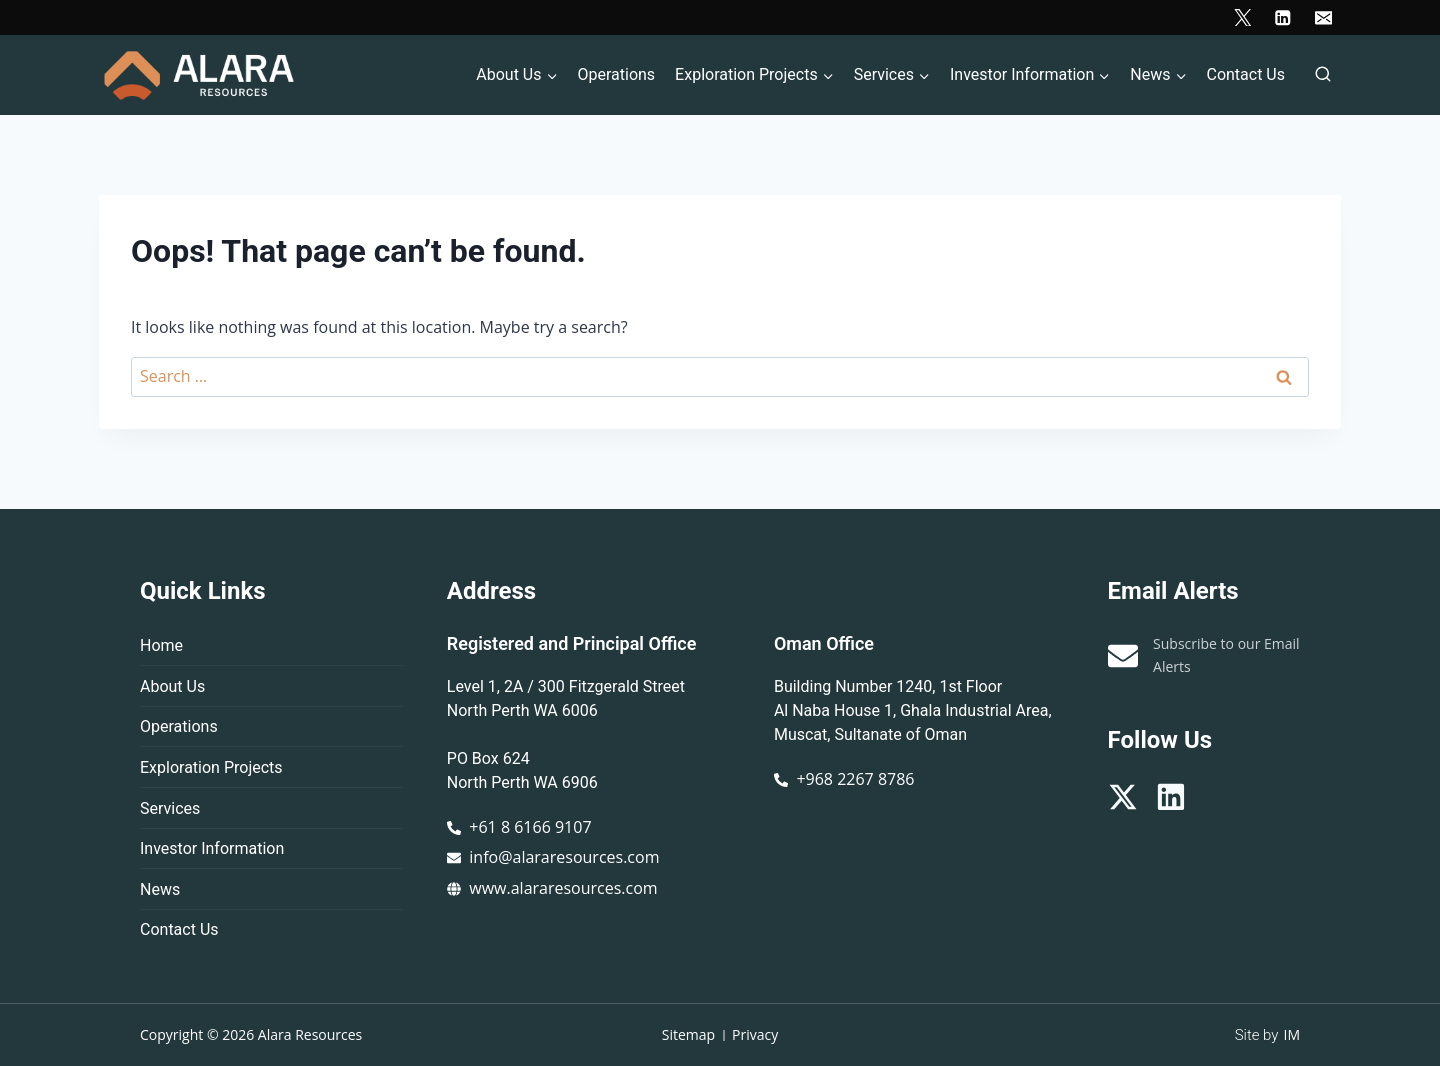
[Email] (1323, 17)
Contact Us (1245, 74)
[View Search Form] (1323, 75)
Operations (616, 74)
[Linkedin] (1282, 17)
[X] (1242, 17)
